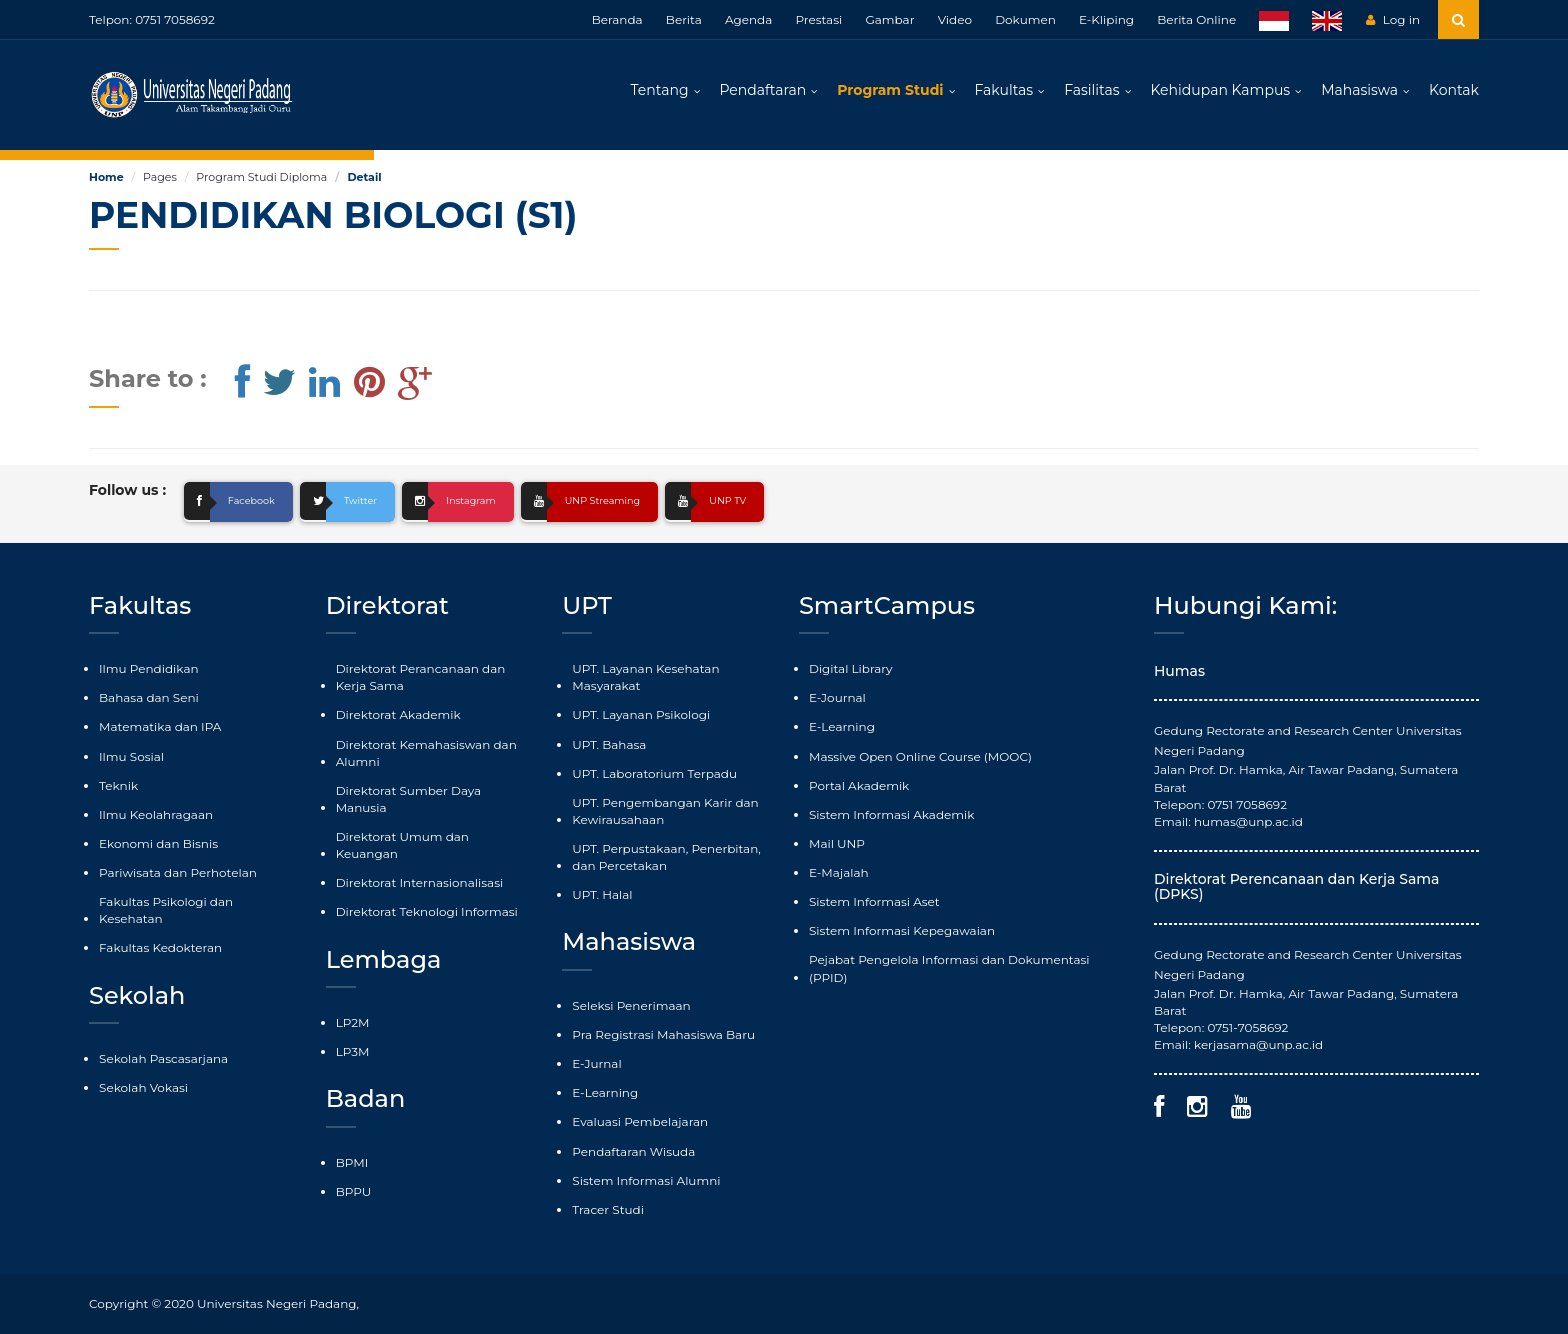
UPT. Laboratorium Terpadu (654, 773)
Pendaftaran (763, 90)
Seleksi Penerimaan (631, 1005)
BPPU (354, 1191)
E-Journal (837, 697)
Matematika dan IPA (160, 726)
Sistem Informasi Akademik (891, 814)
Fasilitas (1091, 90)
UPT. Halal (602, 894)
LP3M (353, 1051)
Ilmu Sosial (131, 756)
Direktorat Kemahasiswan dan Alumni (426, 753)
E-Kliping (1106, 19)
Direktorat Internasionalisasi (420, 882)
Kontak (1454, 90)
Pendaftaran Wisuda (633, 1151)
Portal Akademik (859, 785)
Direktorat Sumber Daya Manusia (408, 799)
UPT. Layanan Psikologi (641, 714)
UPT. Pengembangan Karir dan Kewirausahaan (665, 811)
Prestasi (818, 19)
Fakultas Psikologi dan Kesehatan (166, 910)
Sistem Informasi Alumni (646, 1180)
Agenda (748, 19)
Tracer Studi (608, 1209)
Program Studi (890, 90)
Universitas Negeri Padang (277, 1303)
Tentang (660, 90)
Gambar (889, 19)
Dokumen (1025, 19)
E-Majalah (839, 872)
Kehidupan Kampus (1221, 90)
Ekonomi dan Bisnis (158, 843)
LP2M (353, 1022)
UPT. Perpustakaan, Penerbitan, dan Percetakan (666, 857)
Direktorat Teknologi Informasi (427, 911)
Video (955, 19)
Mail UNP (837, 843)
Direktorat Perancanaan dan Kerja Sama (421, 677)
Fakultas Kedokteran (160, 947)
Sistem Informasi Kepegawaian (902, 930)
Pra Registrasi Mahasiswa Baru (663, 1034)
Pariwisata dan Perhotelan (178, 872)
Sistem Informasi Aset (874, 901)
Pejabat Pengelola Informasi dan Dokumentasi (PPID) (949, 968)
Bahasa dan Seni (149, 697)
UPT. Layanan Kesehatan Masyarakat (645, 677)
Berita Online (1196, 19)
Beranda (617, 19)
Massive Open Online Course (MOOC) (920, 756)
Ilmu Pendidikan (149, 668)
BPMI (352, 1162)
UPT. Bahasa (609, 744)
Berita (684, 19)
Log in (1393, 19)
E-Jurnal (596, 1063)
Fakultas (1004, 90)
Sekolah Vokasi (143, 1087)
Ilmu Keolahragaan (156, 814)
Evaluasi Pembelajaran (640, 1121)
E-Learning (605, 1092)
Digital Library (851, 668)
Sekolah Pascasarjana (163, 1058)
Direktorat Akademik (398, 714)
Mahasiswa (1359, 90)
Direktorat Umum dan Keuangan (402, 845)
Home (106, 177)
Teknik (118, 785)
